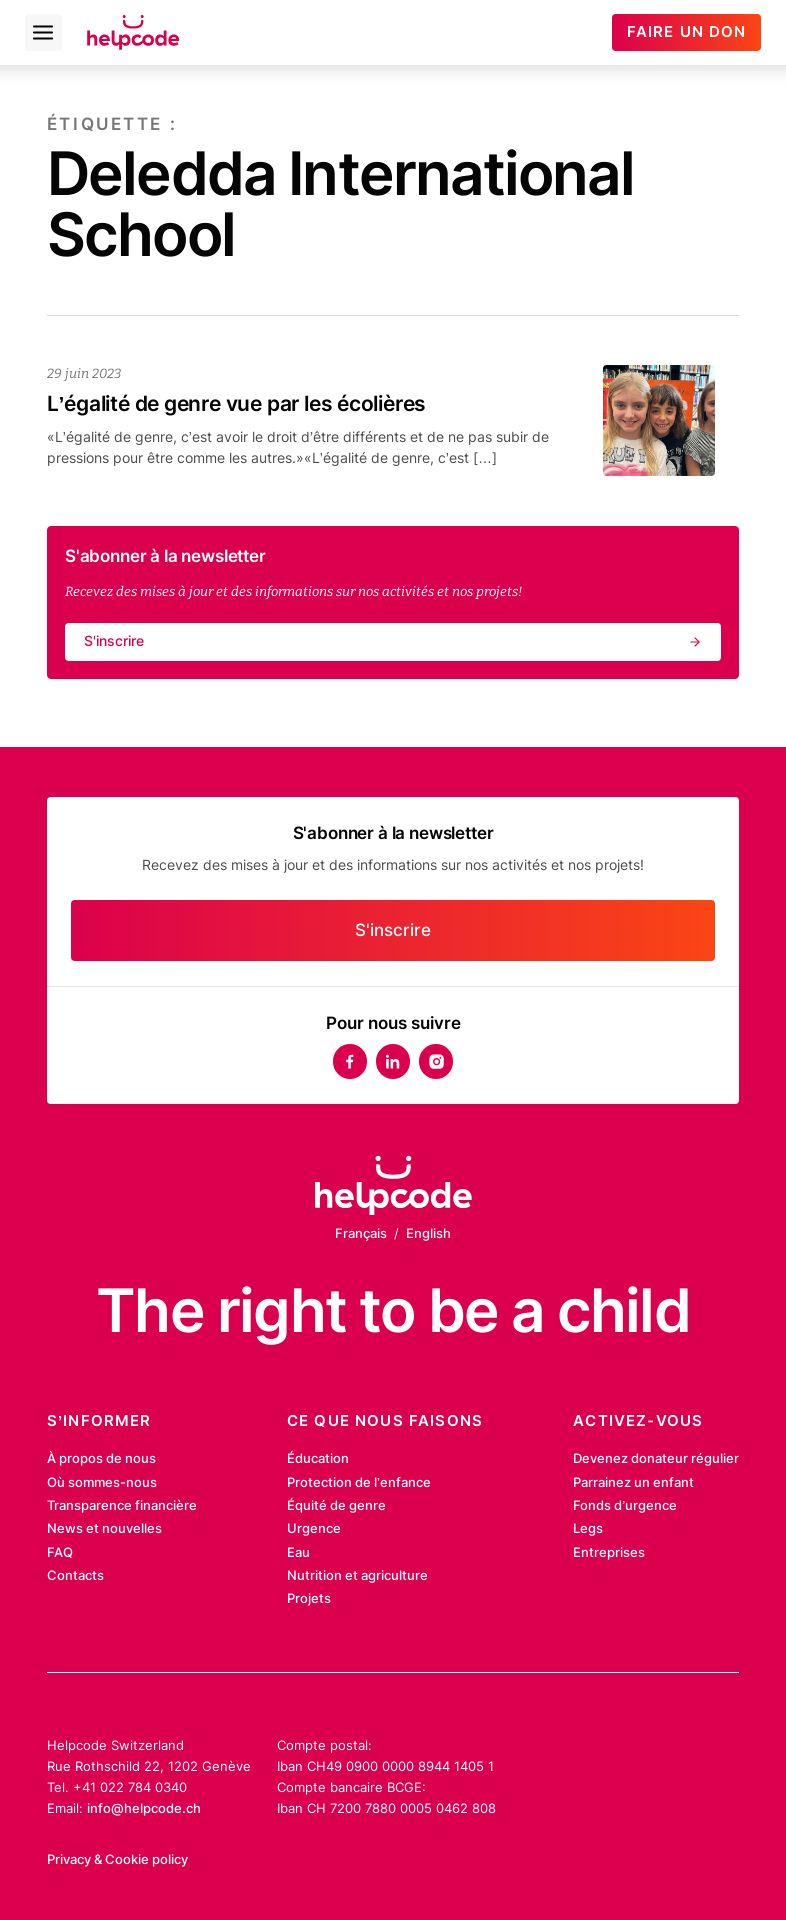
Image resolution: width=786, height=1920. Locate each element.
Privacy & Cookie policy (117, 1859)
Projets (309, 1598)
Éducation (318, 1458)
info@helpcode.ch (144, 1808)
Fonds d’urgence (625, 1505)
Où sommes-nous (102, 1482)
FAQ (60, 1552)
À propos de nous (101, 1458)
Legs (588, 1528)
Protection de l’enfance (359, 1482)
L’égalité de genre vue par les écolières (236, 403)
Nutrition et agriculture (357, 1575)
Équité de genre (336, 1505)
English (428, 1233)
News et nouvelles (104, 1528)
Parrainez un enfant (633, 1482)
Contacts (75, 1575)
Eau (298, 1552)
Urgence (314, 1528)
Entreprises (609, 1552)
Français (361, 1233)
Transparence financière (122, 1505)
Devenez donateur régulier (656, 1458)
